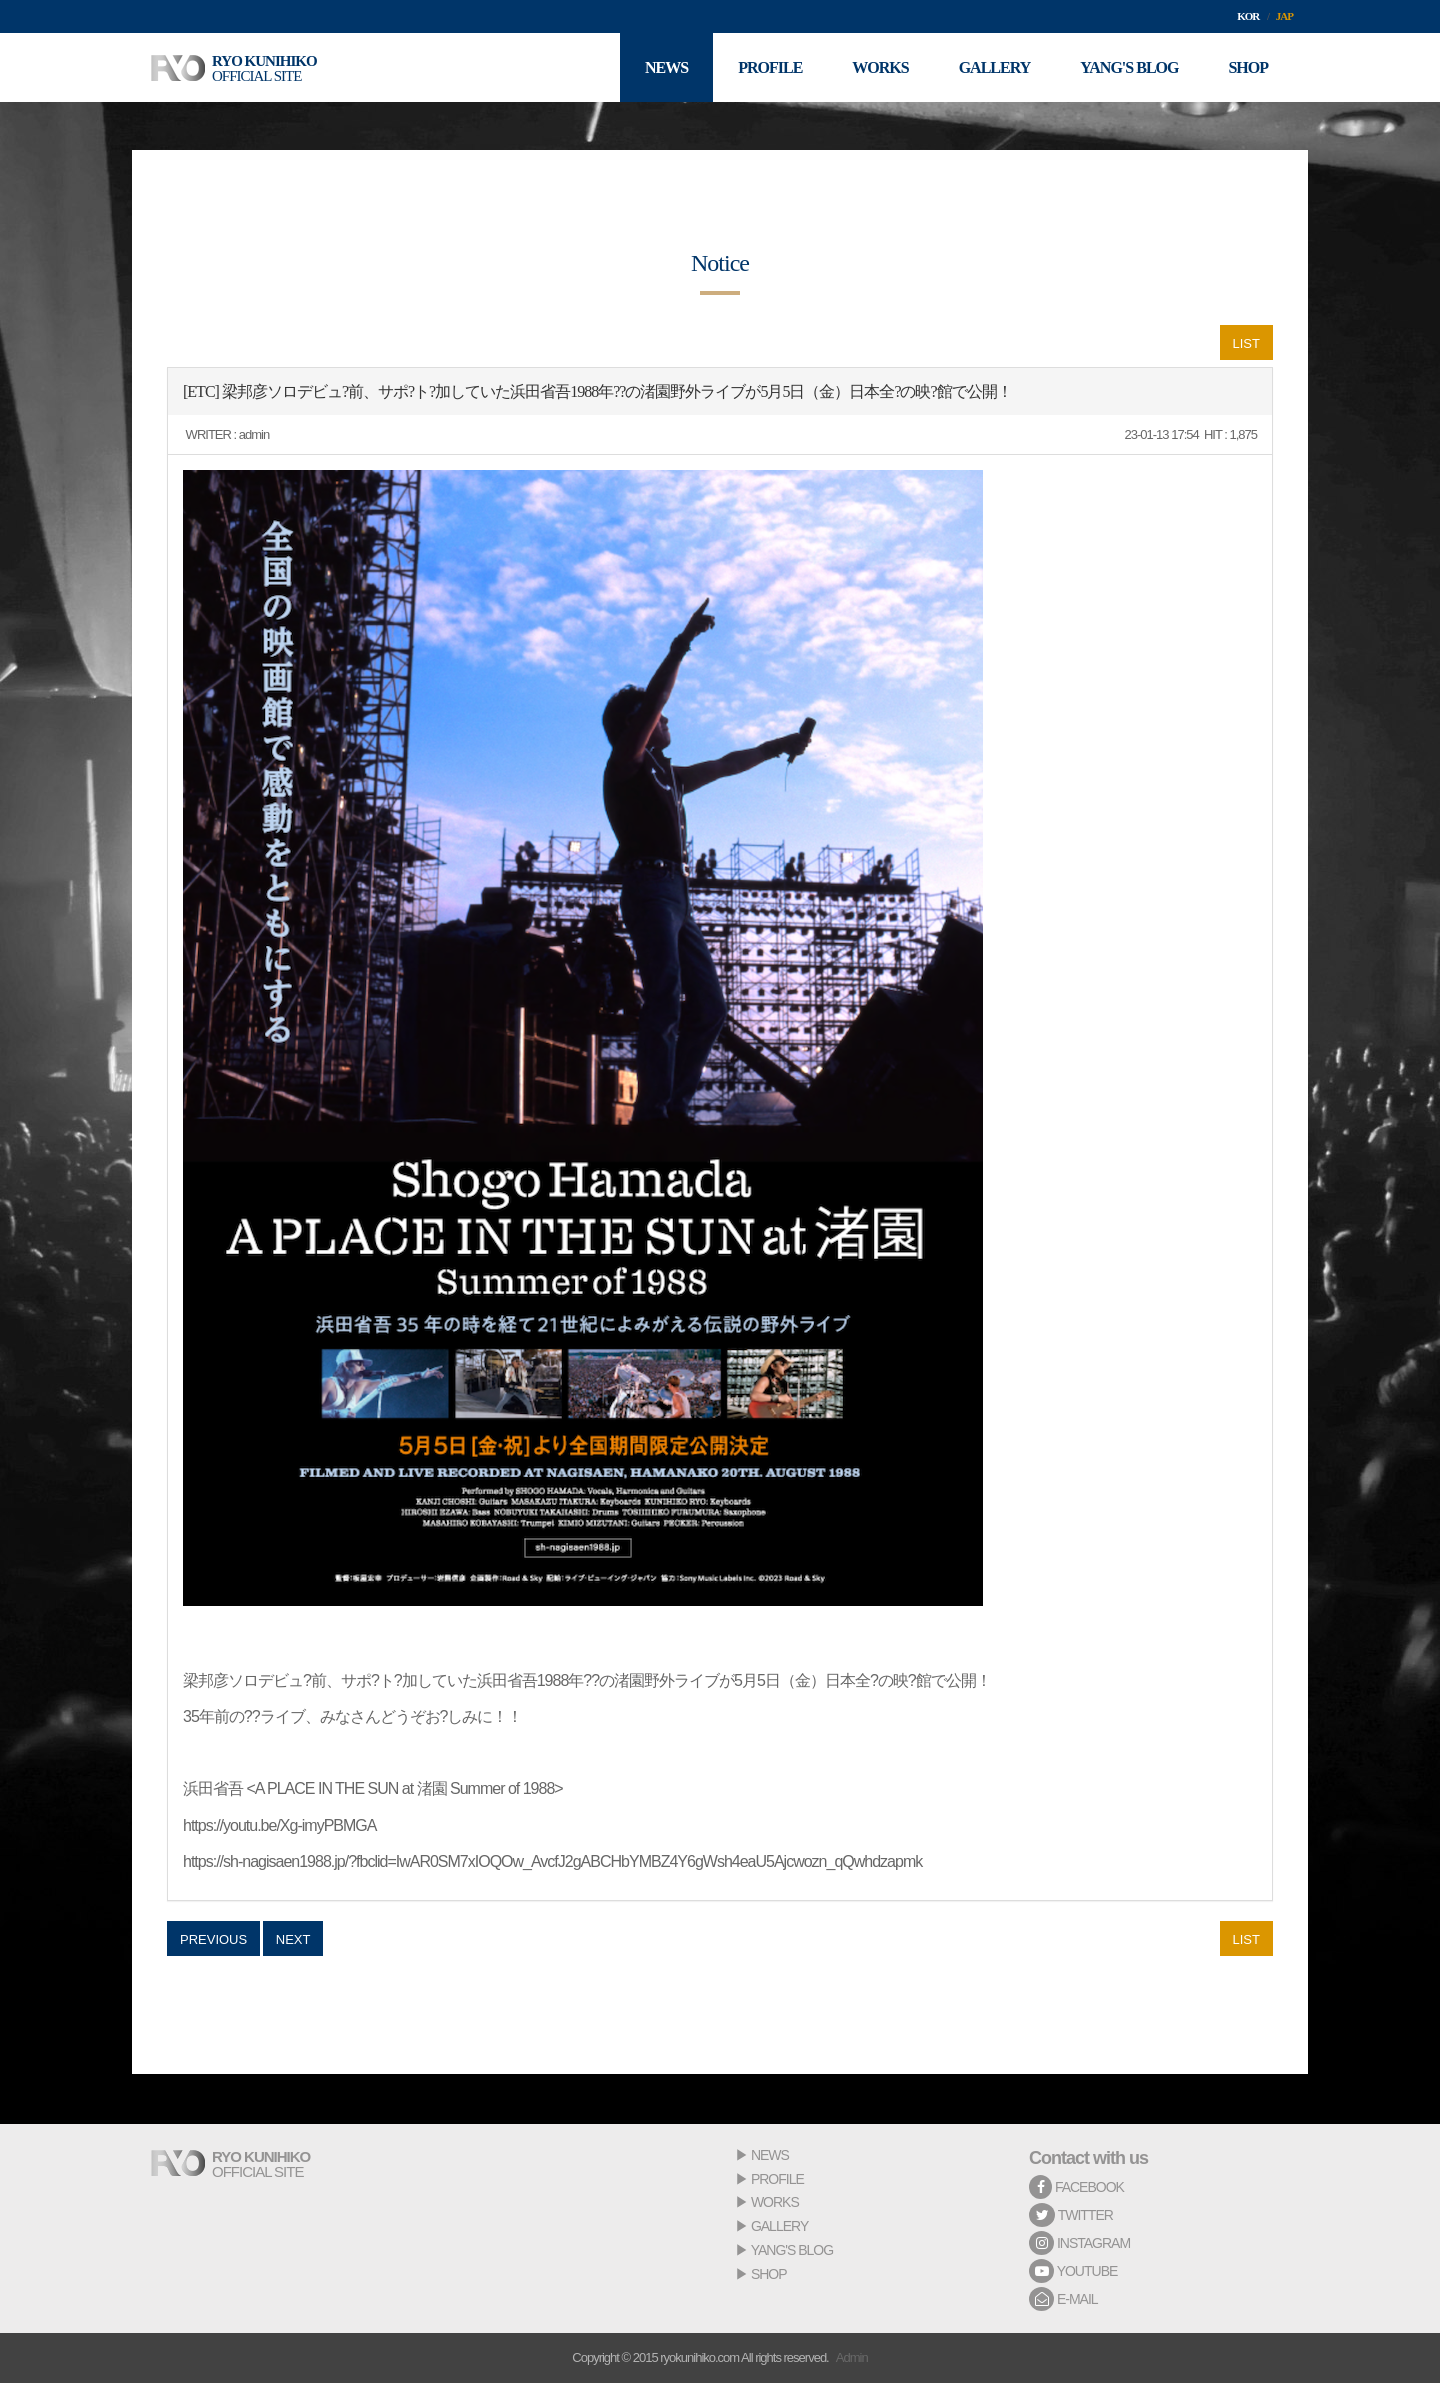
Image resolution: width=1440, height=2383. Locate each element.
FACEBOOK (1076, 2187)
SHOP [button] (1248, 67)
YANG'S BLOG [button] (1129, 67)
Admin (852, 2357)
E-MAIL (1063, 2299)
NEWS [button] (666, 67)
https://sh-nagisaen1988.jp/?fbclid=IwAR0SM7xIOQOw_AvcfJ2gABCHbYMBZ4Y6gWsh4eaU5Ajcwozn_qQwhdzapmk (552, 1861)
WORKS (775, 2202)
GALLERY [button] (995, 67)
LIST (1246, 343)
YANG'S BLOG (792, 2250)
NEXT (293, 1939)
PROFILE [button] (770, 67)
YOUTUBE (1073, 2271)
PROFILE (777, 2179)
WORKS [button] (880, 67)
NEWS (770, 2155)
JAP (1284, 16)
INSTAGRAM (1079, 2243)
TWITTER (1071, 2215)
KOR (1248, 16)
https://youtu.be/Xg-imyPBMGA (279, 1825)
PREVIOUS (213, 1939)
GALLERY (779, 2226)
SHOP (769, 2274)
